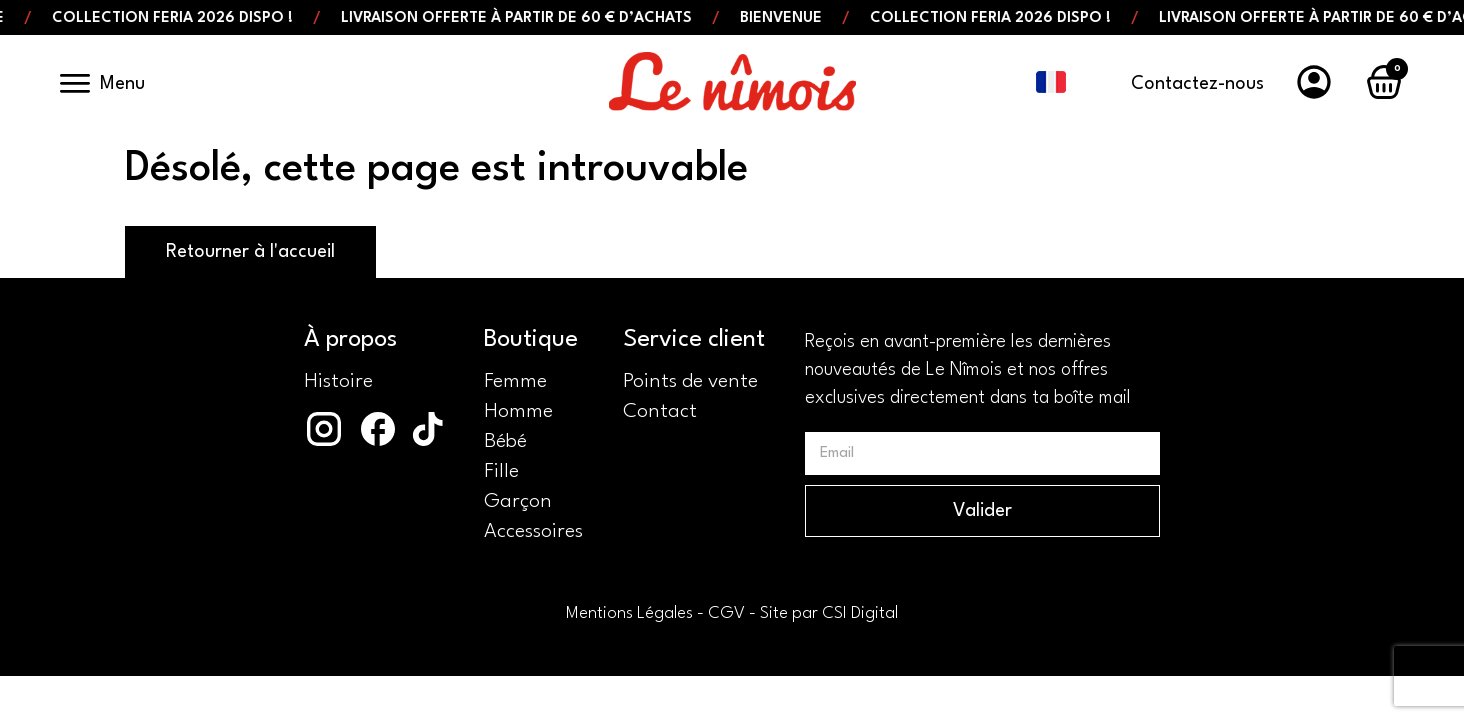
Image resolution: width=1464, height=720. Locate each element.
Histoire (338, 382)
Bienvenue (791, 18)
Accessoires (533, 532)
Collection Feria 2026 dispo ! (182, 18)
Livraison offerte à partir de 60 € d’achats (526, 18)
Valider (982, 511)
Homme (518, 412)
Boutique (531, 340)
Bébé (505, 442)
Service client (694, 340)
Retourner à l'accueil (250, 252)
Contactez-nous (1197, 84)
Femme (515, 382)
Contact (660, 412)
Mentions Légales (629, 613)
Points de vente (690, 382)
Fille (501, 472)
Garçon (518, 502)
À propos (350, 340)
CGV (726, 613)
